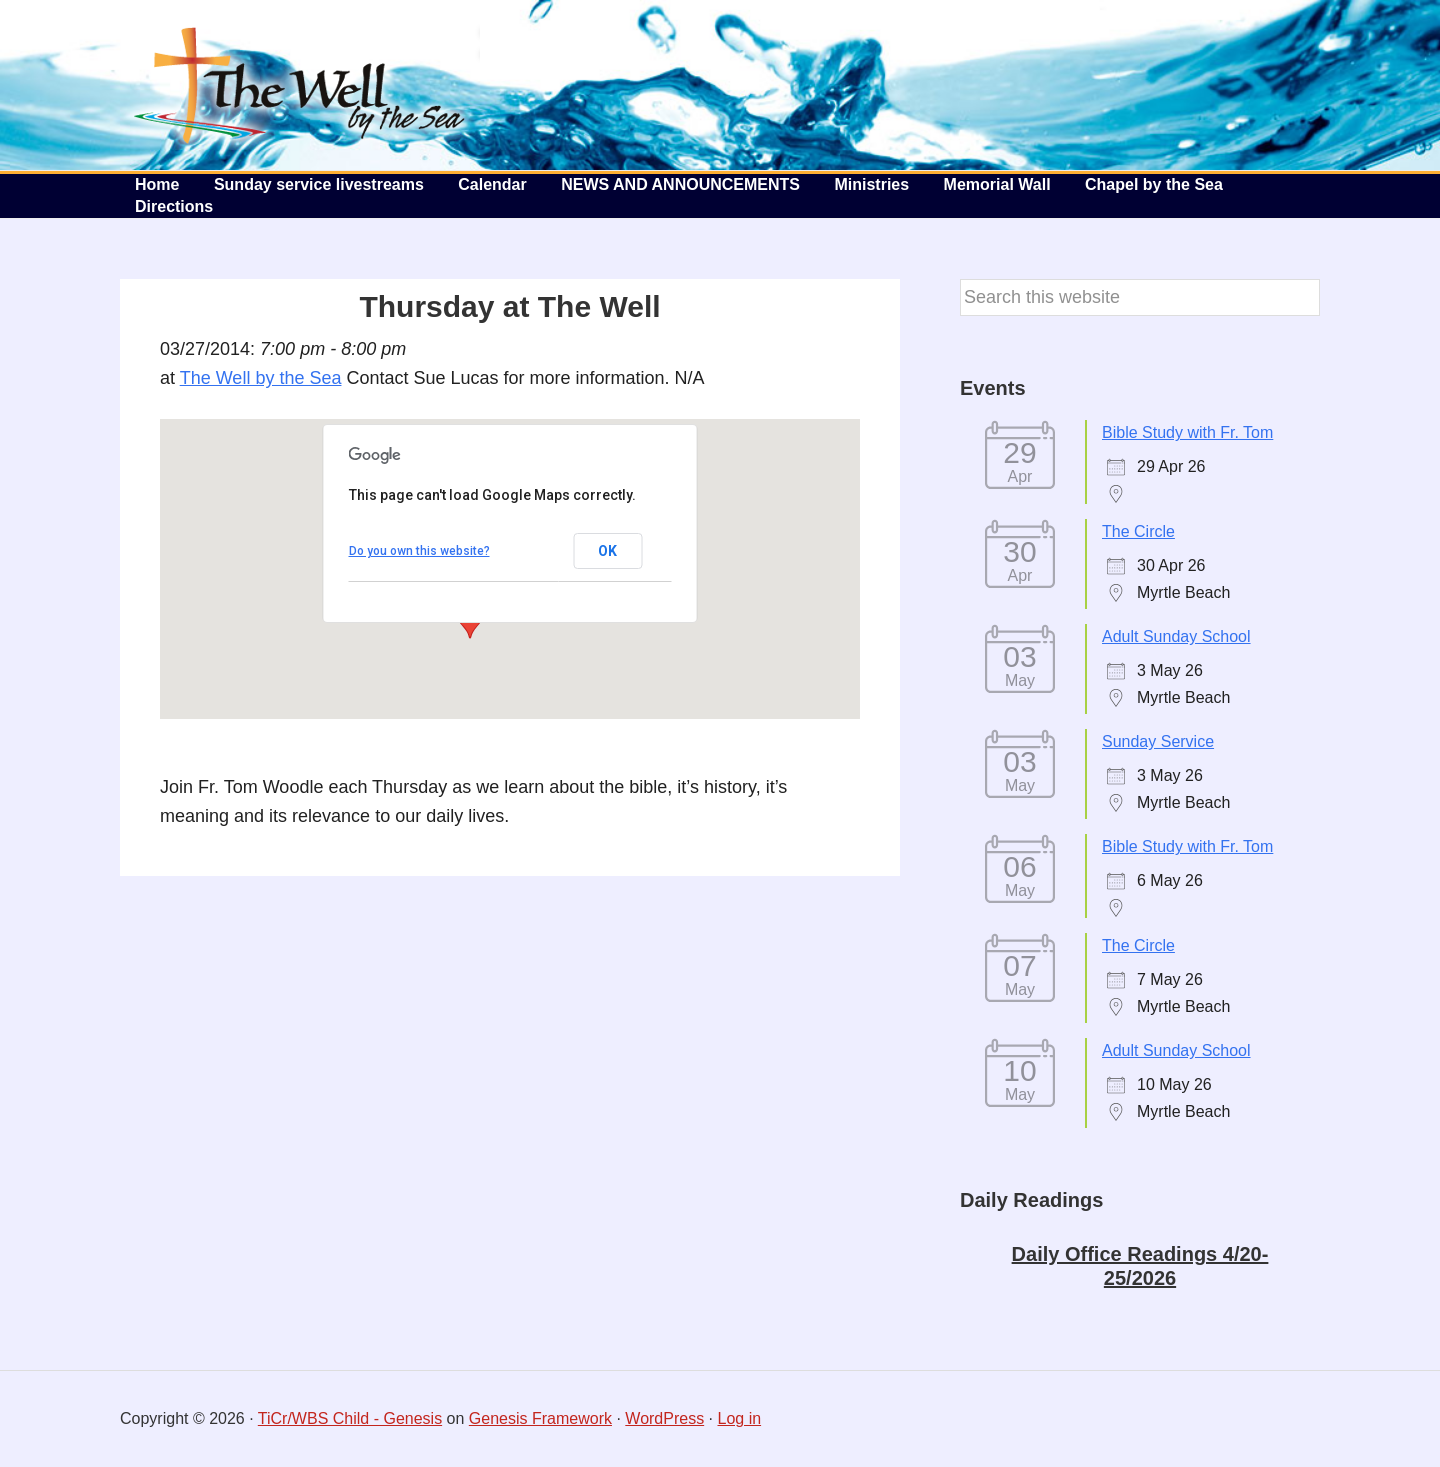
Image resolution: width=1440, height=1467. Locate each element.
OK (607, 551)
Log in (740, 1418)
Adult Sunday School (1176, 636)
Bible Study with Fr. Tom (1187, 432)
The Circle (1138, 531)
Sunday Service (1158, 741)
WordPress (664, 1418)
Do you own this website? (419, 551)
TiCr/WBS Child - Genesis (350, 1418)
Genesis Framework (540, 1418)
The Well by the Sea (300, 85)
